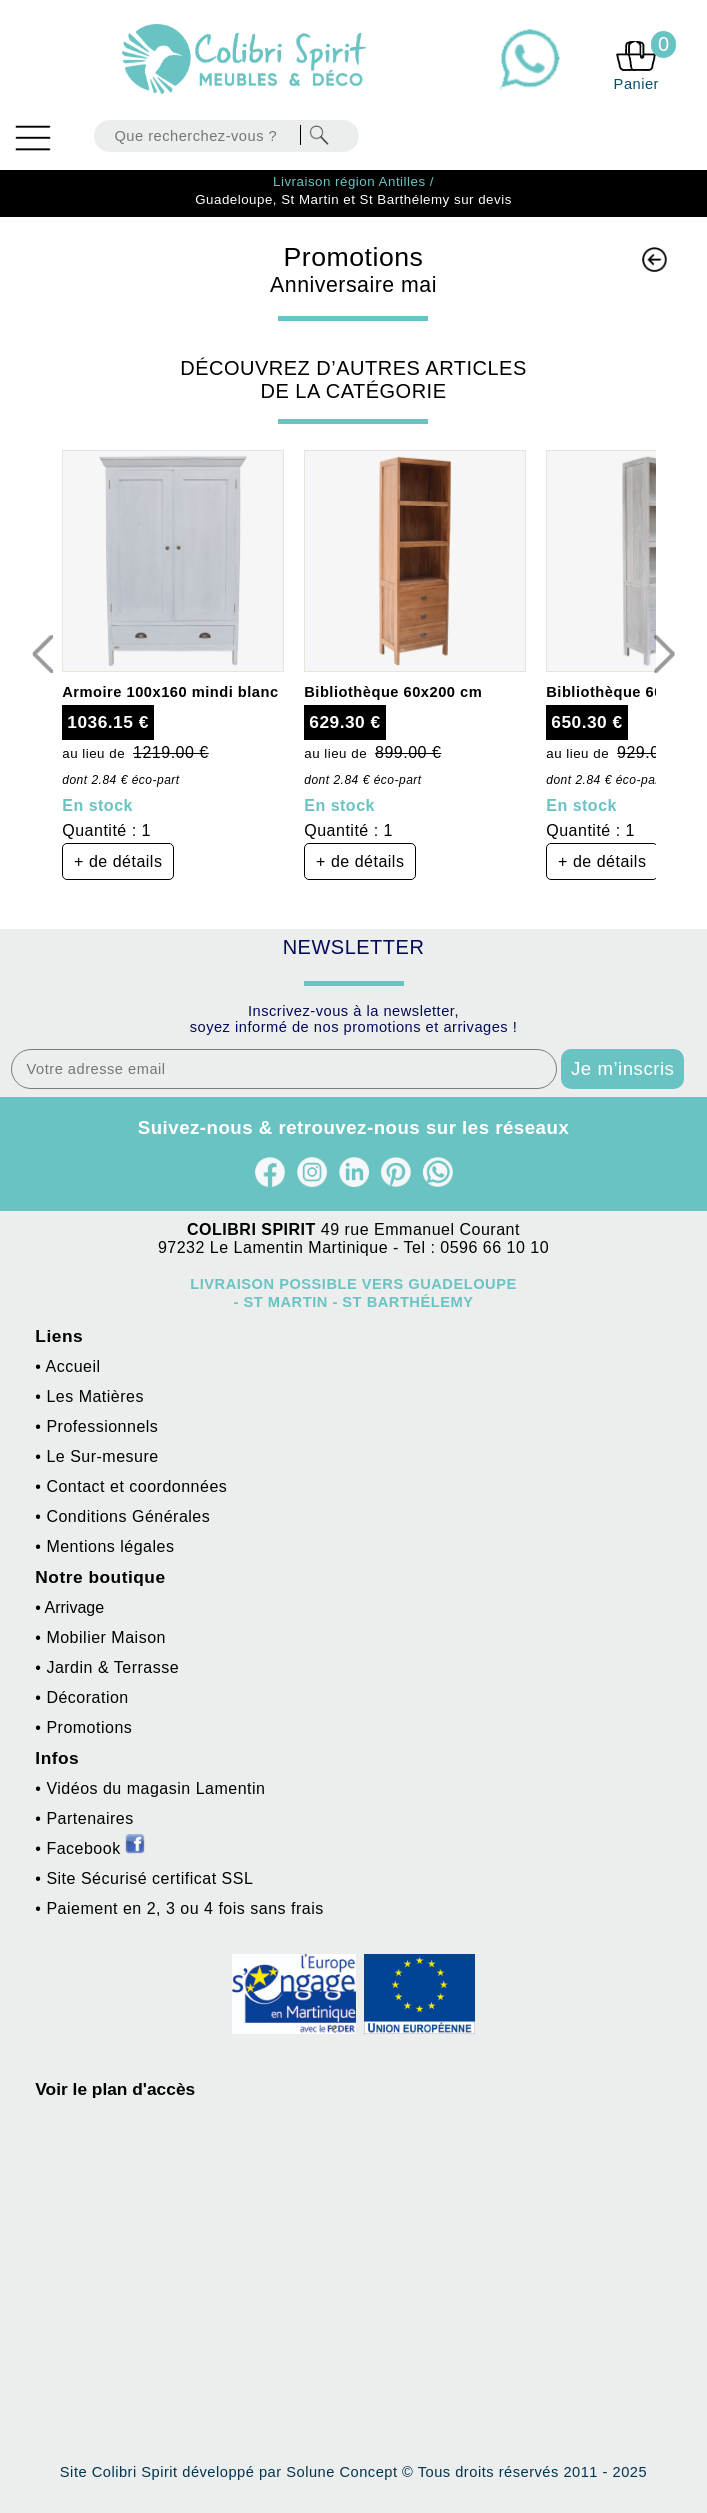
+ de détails (118, 861)
